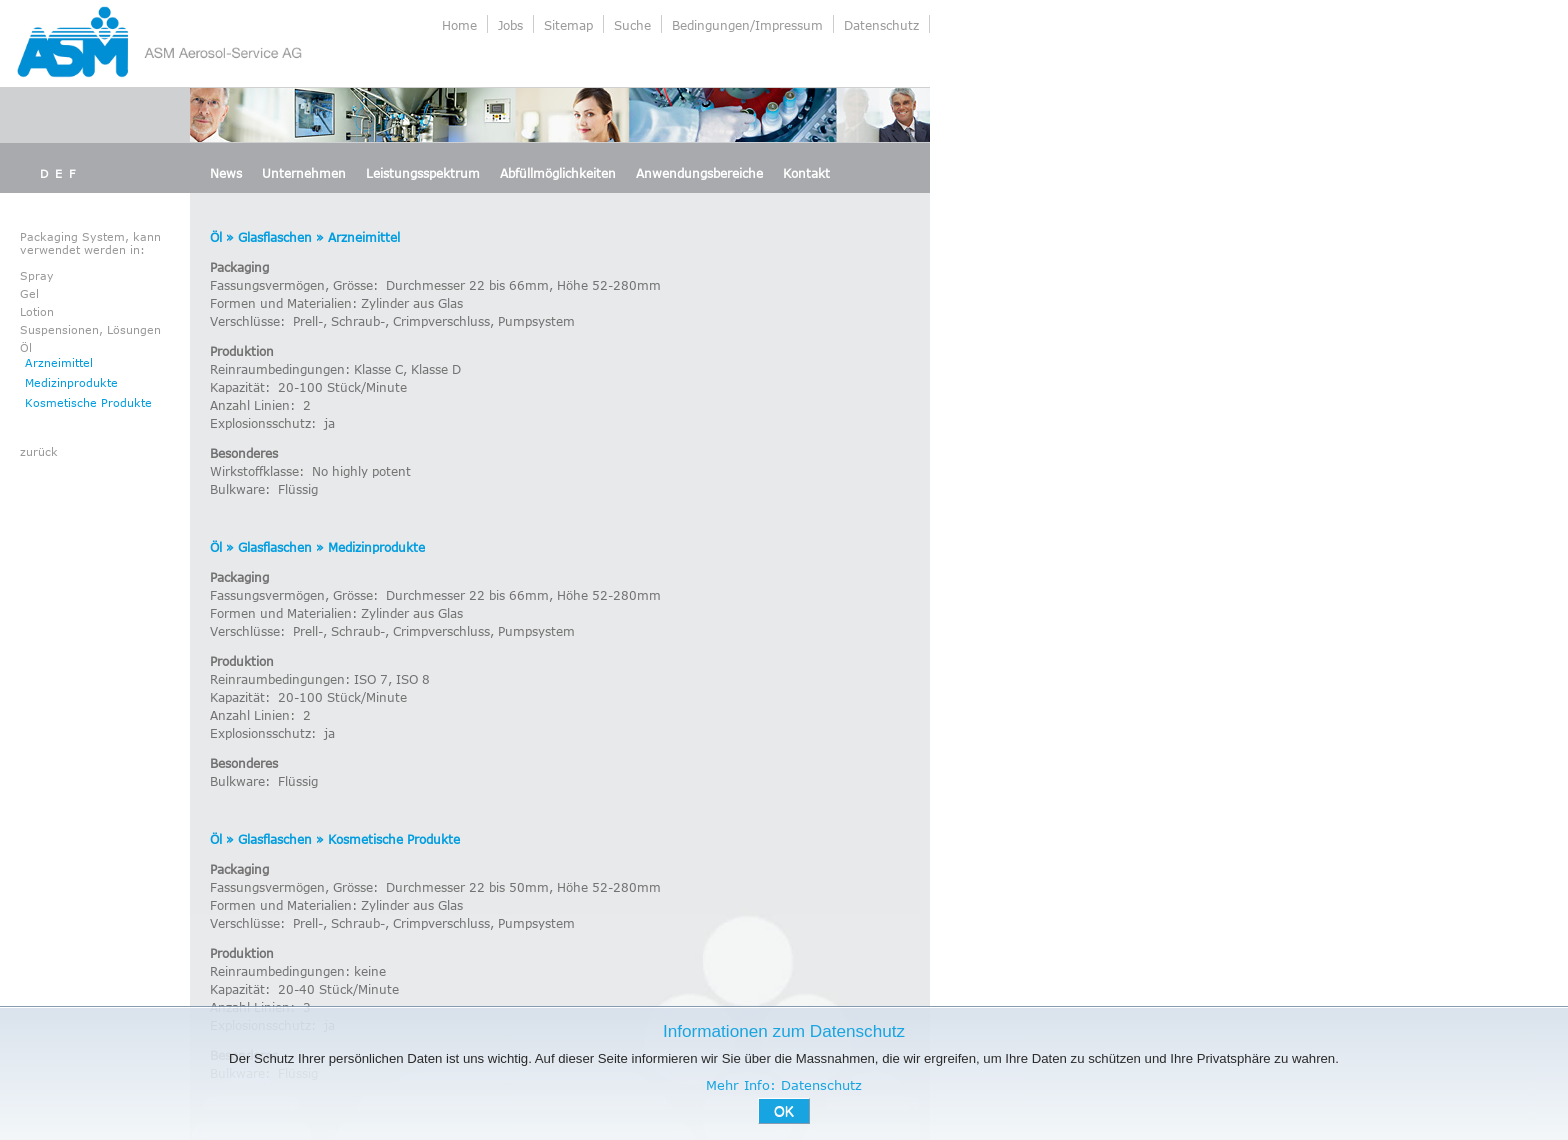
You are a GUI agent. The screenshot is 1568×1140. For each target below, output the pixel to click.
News (226, 173)
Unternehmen (304, 173)
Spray (37, 275)
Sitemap (568, 25)
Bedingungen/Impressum (747, 25)
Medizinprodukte (71, 382)
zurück (39, 451)
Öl (26, 347)
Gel (29, 293)
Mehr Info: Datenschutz (784, 1085)
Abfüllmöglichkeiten (558, 173)
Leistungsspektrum (423, 173)
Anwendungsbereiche (699, 173)
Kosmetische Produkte (88, 402)
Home (459, 25)
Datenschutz (881, 25)
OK (784, 1111)
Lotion (37, 311)
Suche (632, 25)
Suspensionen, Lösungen (90, 329)
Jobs (510, 25)
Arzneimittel (59, 362)
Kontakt (806, 173)
